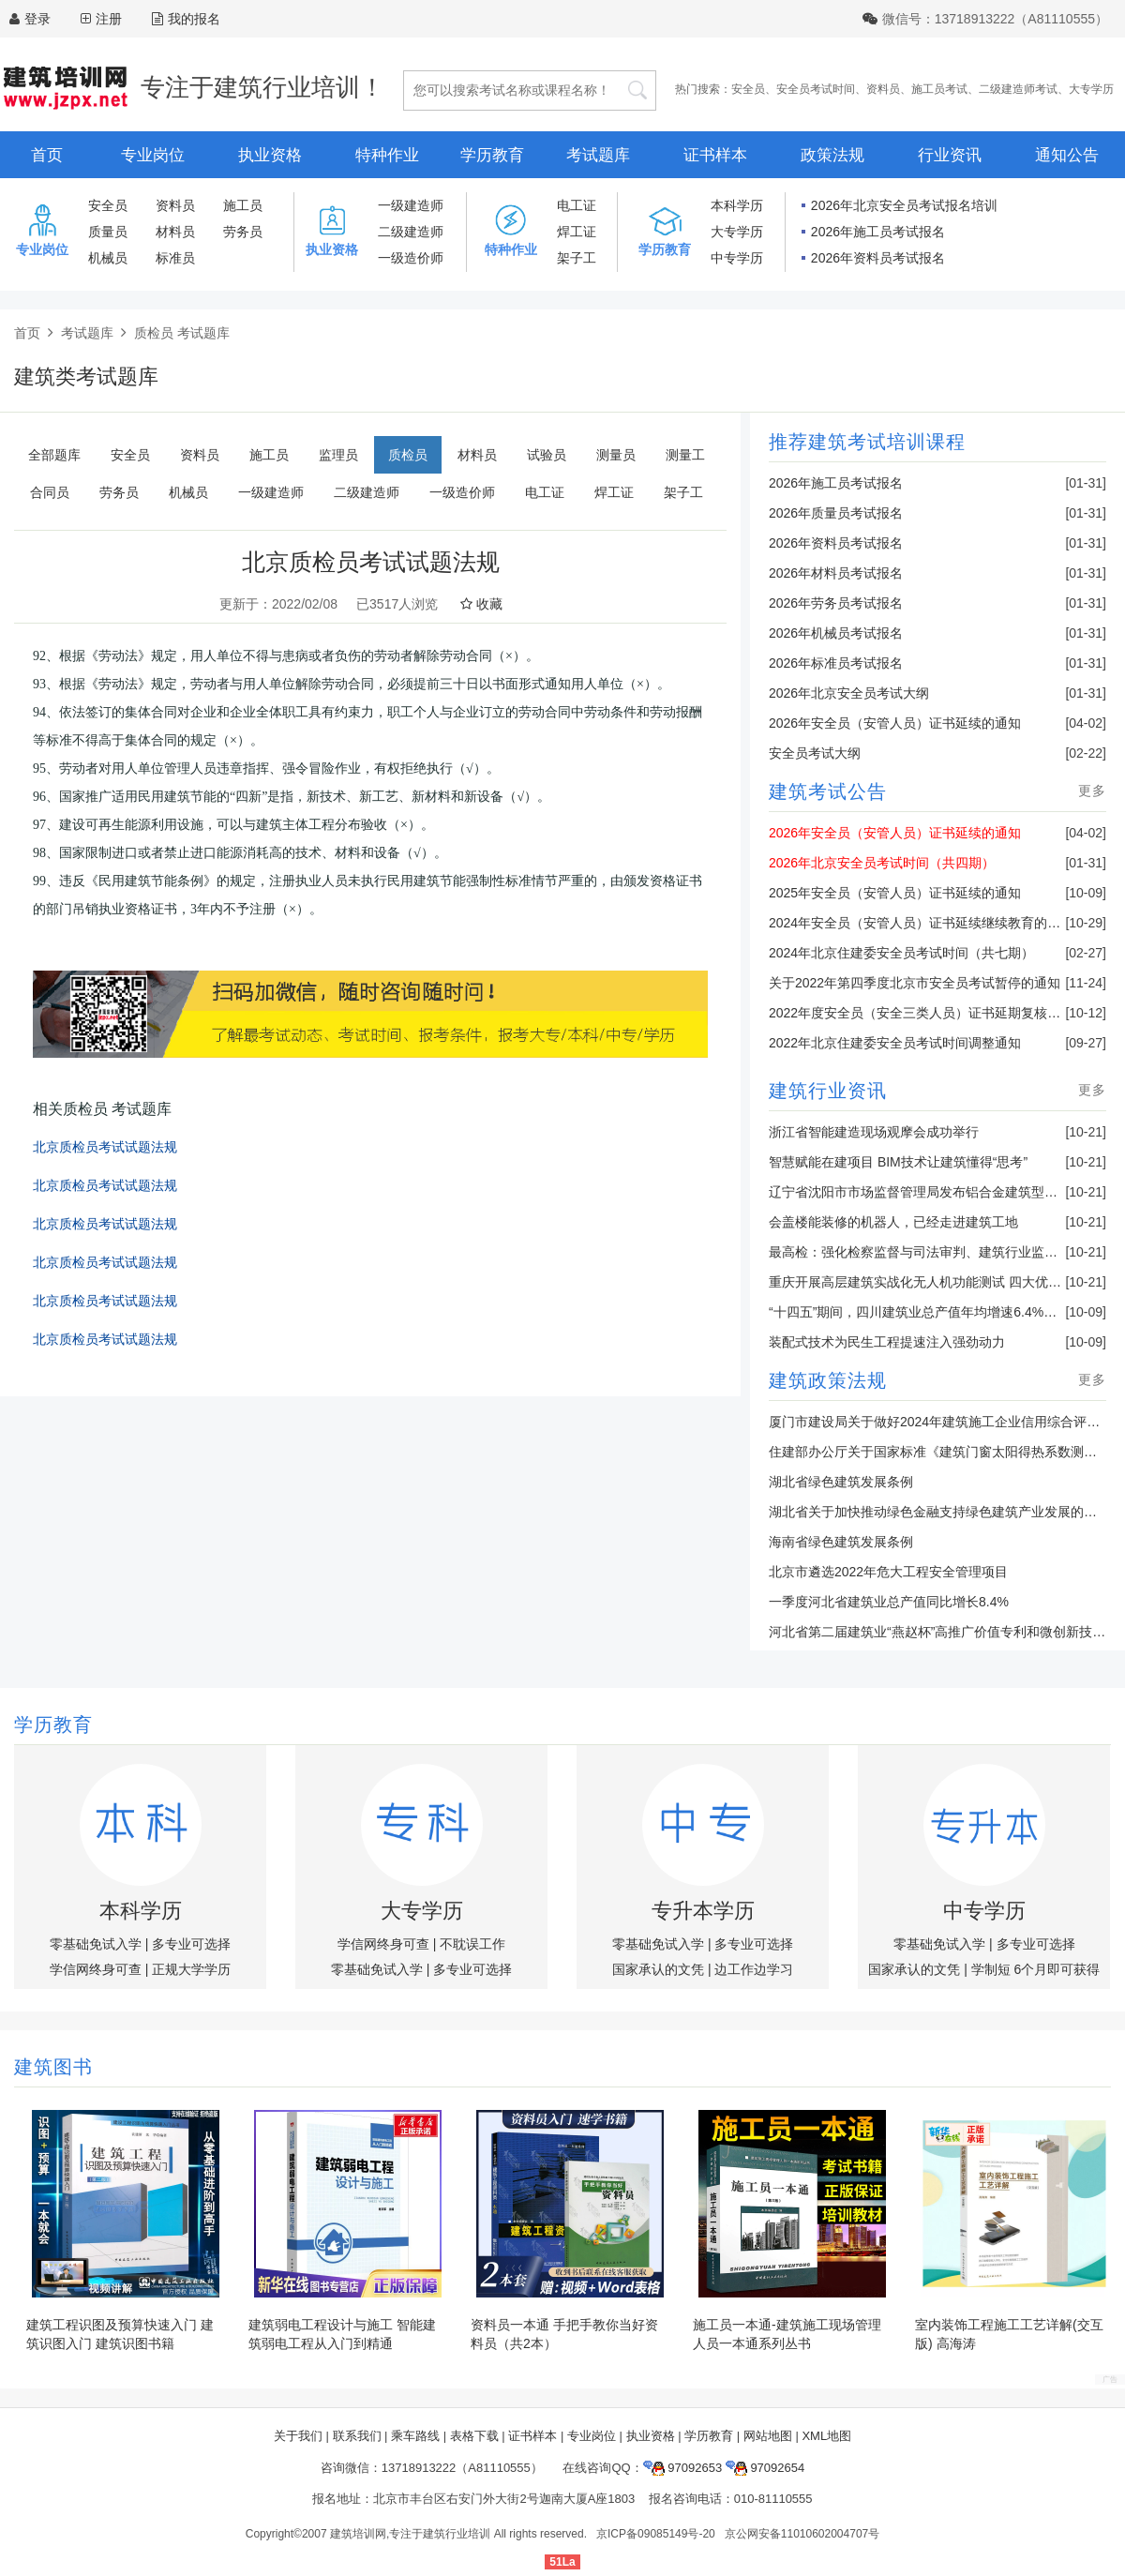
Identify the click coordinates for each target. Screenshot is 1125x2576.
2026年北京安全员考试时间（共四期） (882, 862)
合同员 (49, 492)
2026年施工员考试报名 (878, 231)
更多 (1092, 790)
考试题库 (598, 155)
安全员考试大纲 (815, 753)
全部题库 (54, 454)
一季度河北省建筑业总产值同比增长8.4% (889, 1601)
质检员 (408, 454)
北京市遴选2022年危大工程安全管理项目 (888, 1571)
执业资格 (270, 155)
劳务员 (242, 231)
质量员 (108, 231)
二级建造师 (410, 231)
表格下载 (474, 2436)
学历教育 (492, 155)
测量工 (685, 454)
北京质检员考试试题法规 (105, 1147)
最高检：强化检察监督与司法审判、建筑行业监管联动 (926, 1251)
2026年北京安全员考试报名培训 (904, 205)
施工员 (242, 205)
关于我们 (298, 2436)
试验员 (546, 454)
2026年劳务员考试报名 (836, 602)
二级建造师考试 (1018, 89)
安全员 (748, 89)
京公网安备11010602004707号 (802, 2533)
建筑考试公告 (828, 791)
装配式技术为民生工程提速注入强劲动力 (887, 1341)
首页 (47, 155)
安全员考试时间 (815, 89)
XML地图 (826, 2436)
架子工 (576, 257)
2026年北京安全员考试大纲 (849, 692)
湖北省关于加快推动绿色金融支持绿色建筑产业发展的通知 (939, 1511)
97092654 (765, 2468)
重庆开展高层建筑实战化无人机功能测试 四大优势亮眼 (928, 1281)
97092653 (682, 2468)
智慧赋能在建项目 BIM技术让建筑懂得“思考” (898, 1161)
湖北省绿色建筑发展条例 (841, 1481)
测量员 (616, 454)
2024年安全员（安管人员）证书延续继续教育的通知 (921, 922)
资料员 (883, 89)
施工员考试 (939, 89)
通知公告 (1067, 155)
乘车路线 (415, 2436)
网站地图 (767, 2436)
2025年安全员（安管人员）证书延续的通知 (895, 892)
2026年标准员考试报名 (836, 662)
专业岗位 (153, 155)
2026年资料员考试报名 (878, 257)
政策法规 (832, 155)
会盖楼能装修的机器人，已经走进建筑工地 (893, 1221)
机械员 (108, 257)
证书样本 (715, 155)
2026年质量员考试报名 (836, 512)
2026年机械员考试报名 (836, 632)
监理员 (338, 454)
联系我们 (357, 2436)
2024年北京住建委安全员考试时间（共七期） (901, 952)
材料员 (175, 231)
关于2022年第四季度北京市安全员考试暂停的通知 (914, 982)
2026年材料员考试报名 (836, 572)
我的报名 (186, 18)
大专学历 (1091, 89)
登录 (37, 18)
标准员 (175, 257)
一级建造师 (410, 205)
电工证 (576, 205)
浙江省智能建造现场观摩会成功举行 (874, 1131)
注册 (109, 18)
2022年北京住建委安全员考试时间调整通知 (895, 1042)
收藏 (481, 603)
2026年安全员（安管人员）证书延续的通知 (895, 723)
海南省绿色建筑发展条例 (841, 1541)
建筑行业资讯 (828, 1090)
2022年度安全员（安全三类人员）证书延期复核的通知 (928, 1012)
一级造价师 (410, 257)
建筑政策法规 (828, 1380)
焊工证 (576, 231)
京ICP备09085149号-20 (655, 2533)
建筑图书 (53, 2067)
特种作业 (387, 155)
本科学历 (737, 205)
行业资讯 (950, 155)
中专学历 (737, 257)
